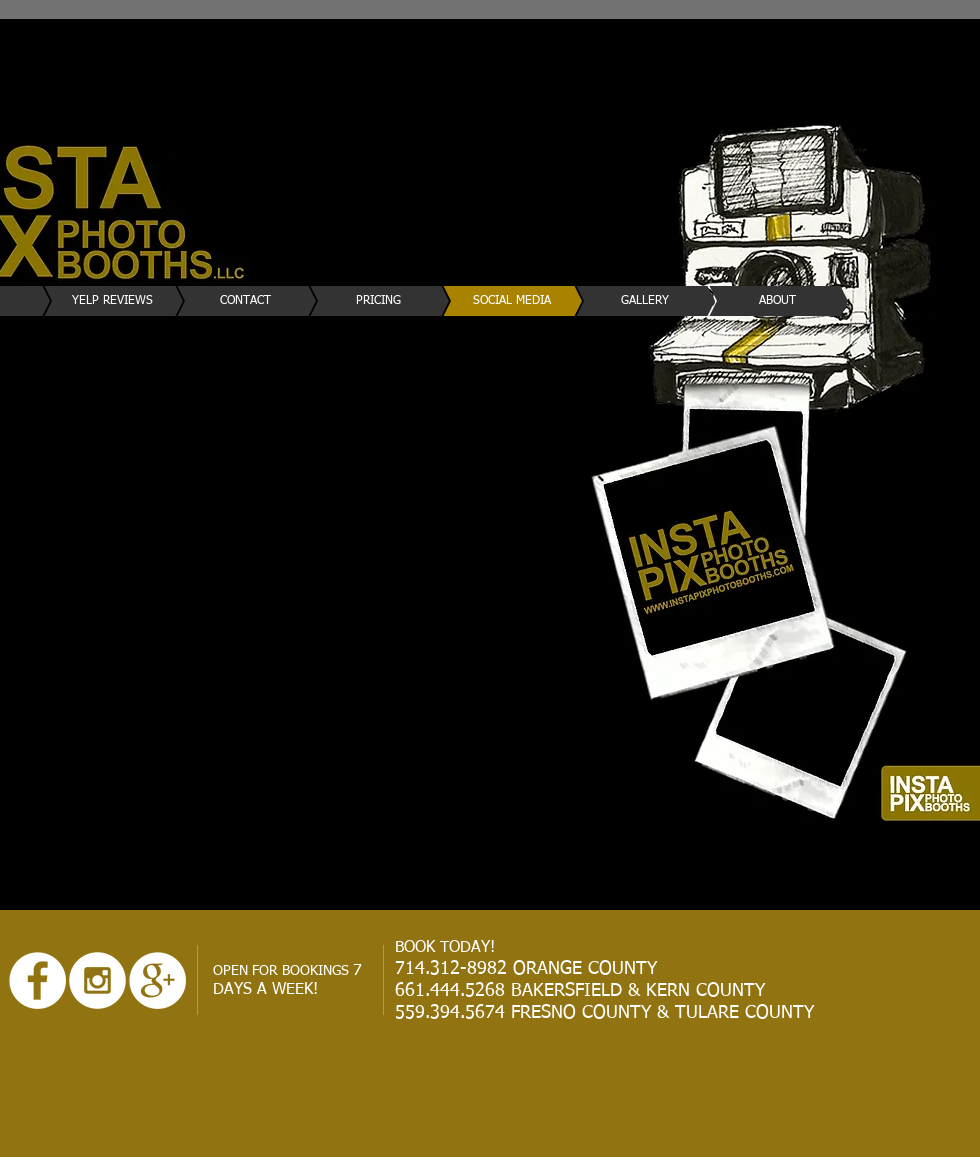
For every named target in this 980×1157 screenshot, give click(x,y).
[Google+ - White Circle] (157, 980)
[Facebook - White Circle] (37, 980)
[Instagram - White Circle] (97, 980)
